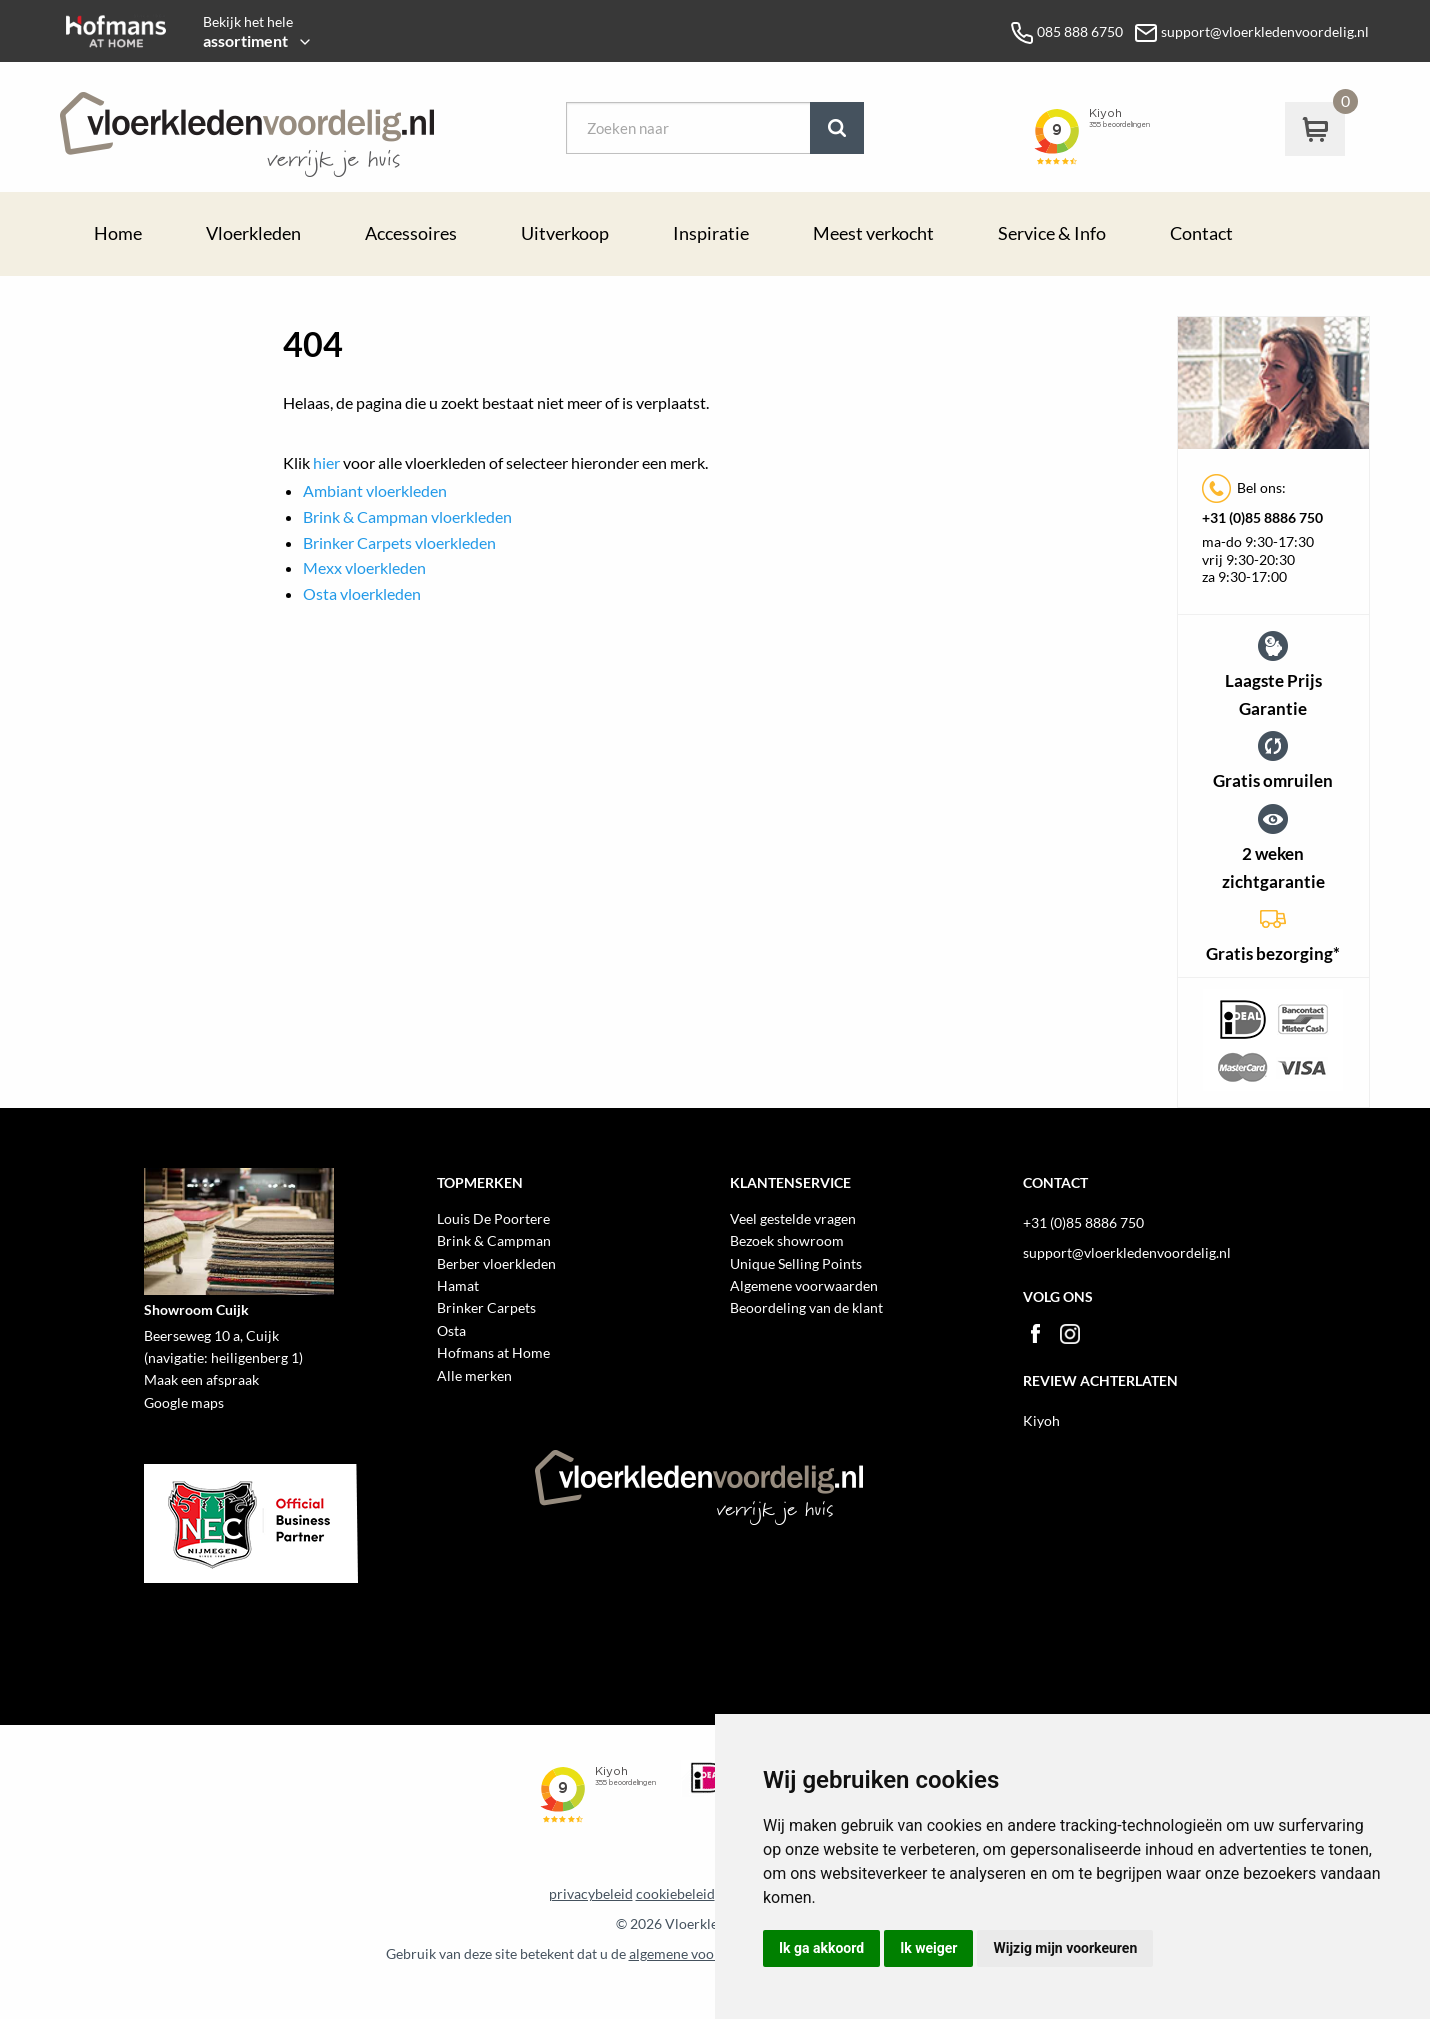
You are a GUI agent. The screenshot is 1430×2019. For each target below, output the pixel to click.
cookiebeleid (675, 1894)
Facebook (1035, 1334)
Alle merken (474, 1375)
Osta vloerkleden (362, 593)
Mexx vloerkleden (364, 567)
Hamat (458, 1285)
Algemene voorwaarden (804, 1285)
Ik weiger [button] (928, 1948)
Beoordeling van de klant (806, 1307)
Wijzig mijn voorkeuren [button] (1065, 1948)
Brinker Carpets (486, 1307)
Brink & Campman (494, 1240)
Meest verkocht (873, 233)
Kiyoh (1041, 1420)
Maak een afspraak (201, 1379)
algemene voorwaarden (701, 1954)
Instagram (1070, 1334)
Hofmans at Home (493, 1352)
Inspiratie (711, 233)
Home (118, 233)
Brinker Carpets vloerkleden (399, 542)
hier (326, 462)
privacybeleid (591, 1894)
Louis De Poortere (493, 1218)
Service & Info (1052, 233)
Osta (451, 1330)
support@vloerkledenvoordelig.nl (1127, 1252)
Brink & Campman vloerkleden (407, 516)
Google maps (184, 1402)
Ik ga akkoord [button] (821, 1948)
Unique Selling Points (796, 1263)
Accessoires (411, 233)
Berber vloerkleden (496, 1263)
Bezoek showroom (787, 1240)
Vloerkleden (253, 233)
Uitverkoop (565, 233)
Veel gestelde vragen (793, 1218)
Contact (1201, 233)
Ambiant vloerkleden (375, 490)
